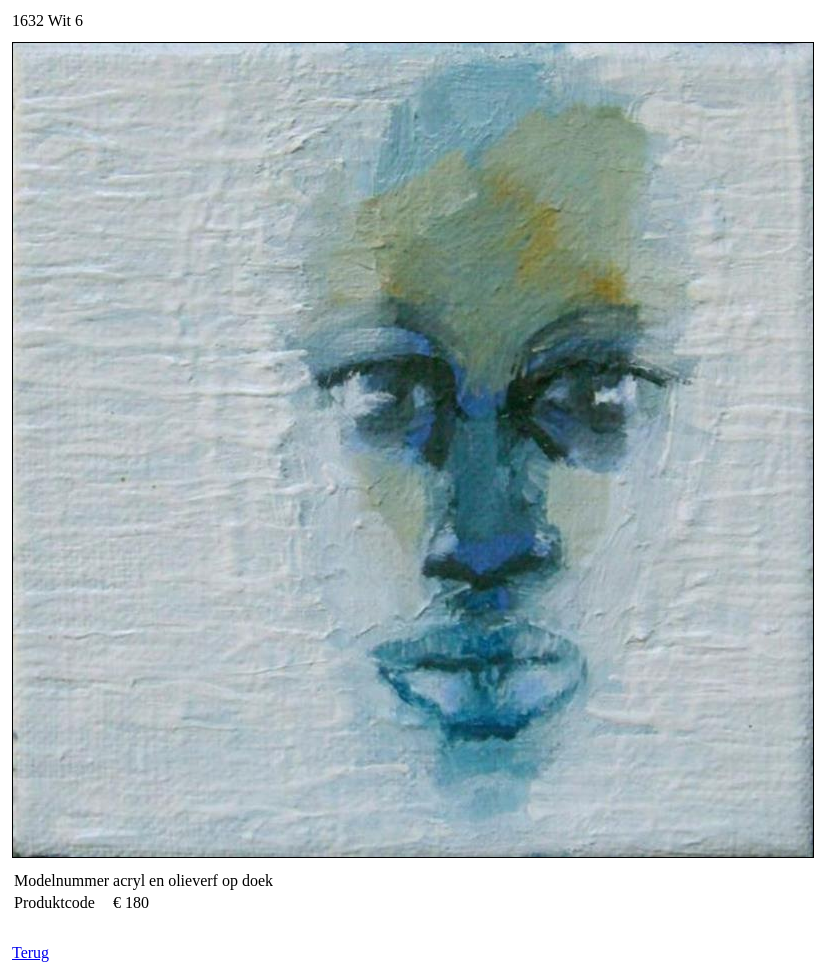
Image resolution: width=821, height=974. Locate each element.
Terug (30, 952)
